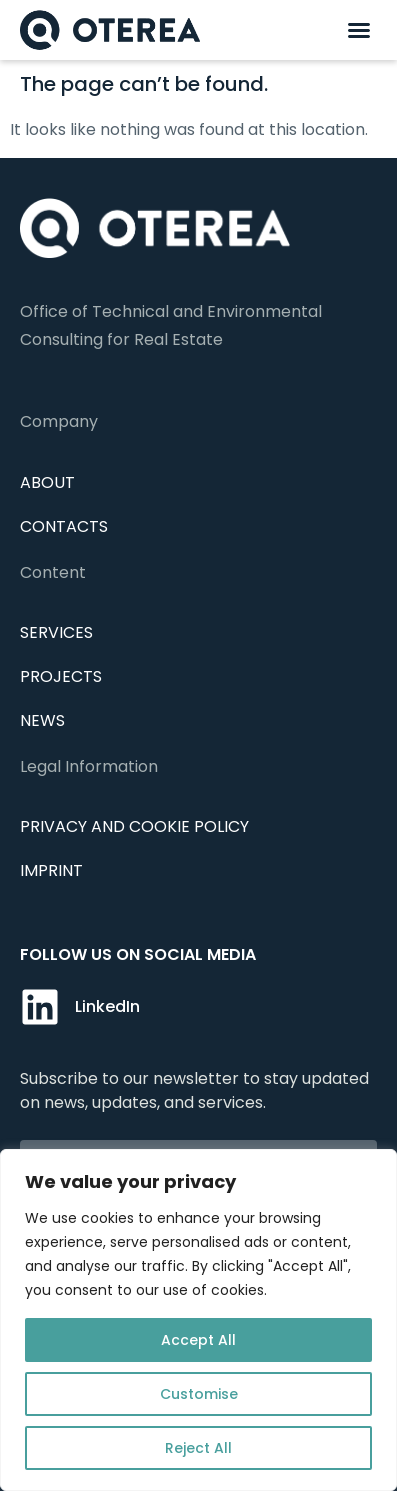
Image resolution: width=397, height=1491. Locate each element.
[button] (359, 30)
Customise (199, 1394)
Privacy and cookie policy (134, 826)
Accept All (198, 1340)
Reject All (198, 1448)
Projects (61, 676)
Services (56, 632)
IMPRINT (51, 870)
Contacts (64, 526)
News (42, 720)
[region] (198, 1320)
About (47, 482)
